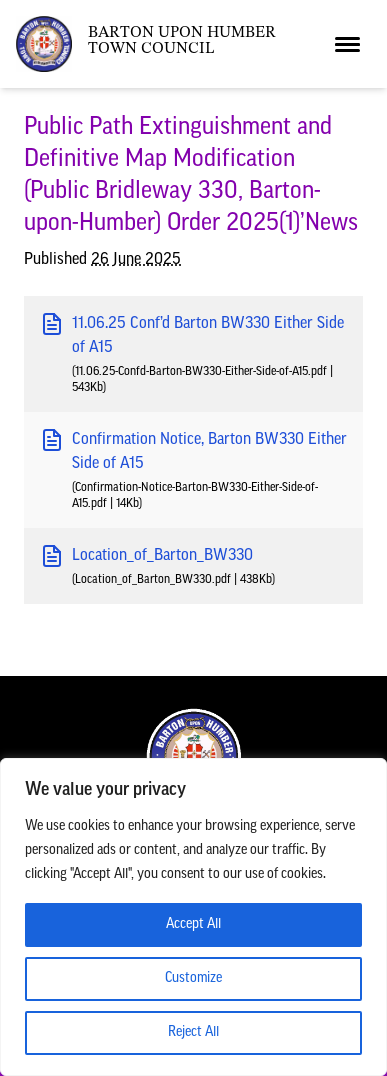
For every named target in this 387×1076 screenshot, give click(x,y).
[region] (193, 917)
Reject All (193, 1032)
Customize (193, 978)
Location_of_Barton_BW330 (146, 556)
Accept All (193, 924)
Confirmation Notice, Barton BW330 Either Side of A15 (193, 450)
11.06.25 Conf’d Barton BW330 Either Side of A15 (192, 334)
